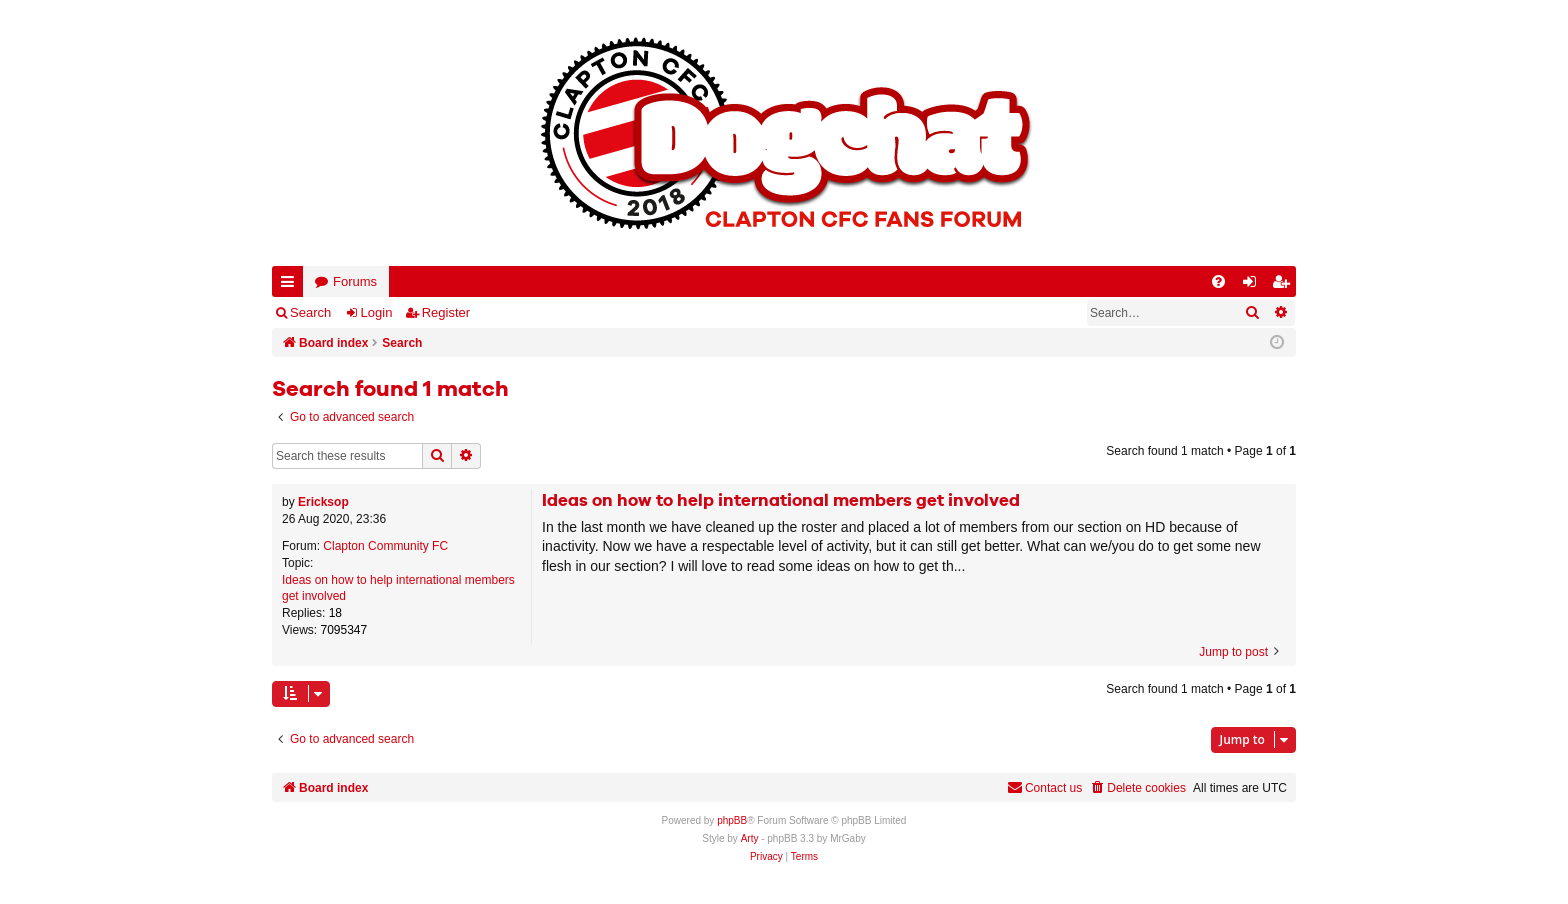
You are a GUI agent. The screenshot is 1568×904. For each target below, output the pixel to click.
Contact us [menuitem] (1044, 787)
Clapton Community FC (385, 546)
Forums (355, 281)
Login (377, 312)
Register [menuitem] (1285, 285)
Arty (750, 838)
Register (446, 312)
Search (310, 312)
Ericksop (323, 502)
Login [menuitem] (1254, 285)
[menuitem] (1218, 281)
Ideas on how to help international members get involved (398, 588)
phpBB (732, 820)
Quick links (291, 285)
